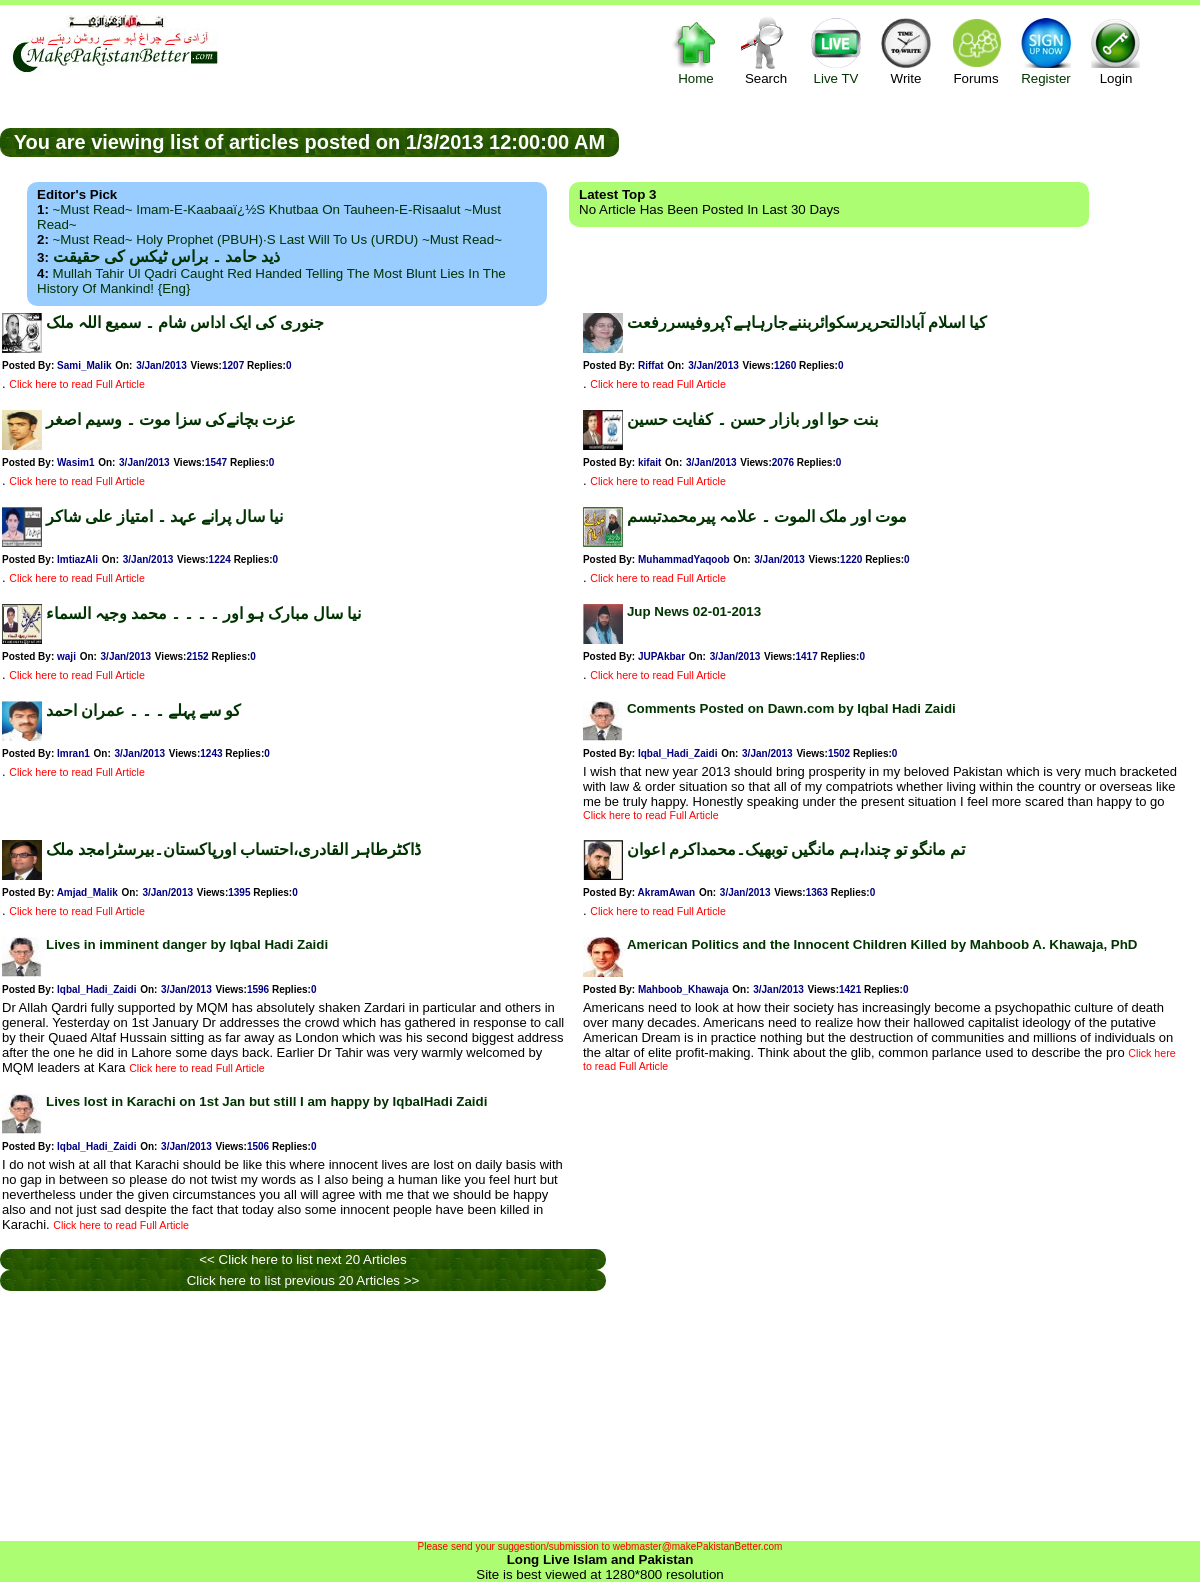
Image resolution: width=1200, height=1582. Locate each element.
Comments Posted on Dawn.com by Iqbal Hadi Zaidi (791, 708)
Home (696, 50)
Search (766, 50)
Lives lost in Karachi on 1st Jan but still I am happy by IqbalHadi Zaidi (266, 1101)
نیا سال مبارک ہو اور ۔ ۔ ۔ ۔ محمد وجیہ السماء (203, 613)
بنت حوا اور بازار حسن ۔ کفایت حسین (752, 419)
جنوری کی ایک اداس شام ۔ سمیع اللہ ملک (185, 322)
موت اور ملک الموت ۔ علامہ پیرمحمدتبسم (767, 516)
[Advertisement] (910, 141)
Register (1046, 50)
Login (1116, 50)
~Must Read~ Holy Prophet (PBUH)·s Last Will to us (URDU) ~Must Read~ (277, 239)
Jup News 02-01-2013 (694, 611)
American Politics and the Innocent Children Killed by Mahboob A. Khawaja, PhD (882, 944)
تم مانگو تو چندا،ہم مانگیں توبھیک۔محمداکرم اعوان (796, 849)
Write (906, 50)
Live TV (836, 50)
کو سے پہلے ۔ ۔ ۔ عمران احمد (143, 710)
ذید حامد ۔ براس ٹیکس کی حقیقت (166, 256)
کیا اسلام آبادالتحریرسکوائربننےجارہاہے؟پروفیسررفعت (807, 322)
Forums (976, 50)
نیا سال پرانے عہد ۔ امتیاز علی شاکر (164, 516)
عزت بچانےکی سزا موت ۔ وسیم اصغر (171, 419)
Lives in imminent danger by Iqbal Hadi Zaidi (187, 944)
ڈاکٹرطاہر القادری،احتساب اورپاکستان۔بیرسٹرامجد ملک (233, 849)
